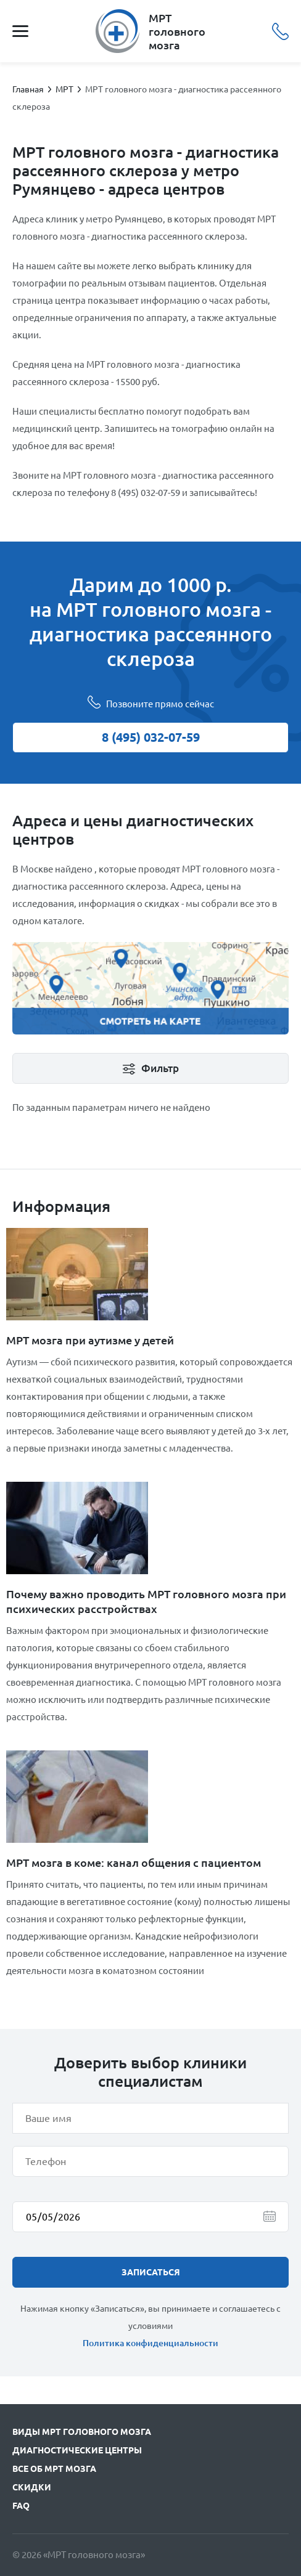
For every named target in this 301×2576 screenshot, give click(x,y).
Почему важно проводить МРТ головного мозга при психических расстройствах (146, 1601)
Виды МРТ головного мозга (81, 2432)
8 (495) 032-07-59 (280, 31)
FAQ (21, 2506)
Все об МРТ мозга (54, 2469)
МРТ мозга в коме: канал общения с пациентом (133, 1862)
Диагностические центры (77, 2450)
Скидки (31, 2487)
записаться (151, 2272)
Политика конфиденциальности (150, 2343)
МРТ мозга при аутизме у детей (90, 1340)
